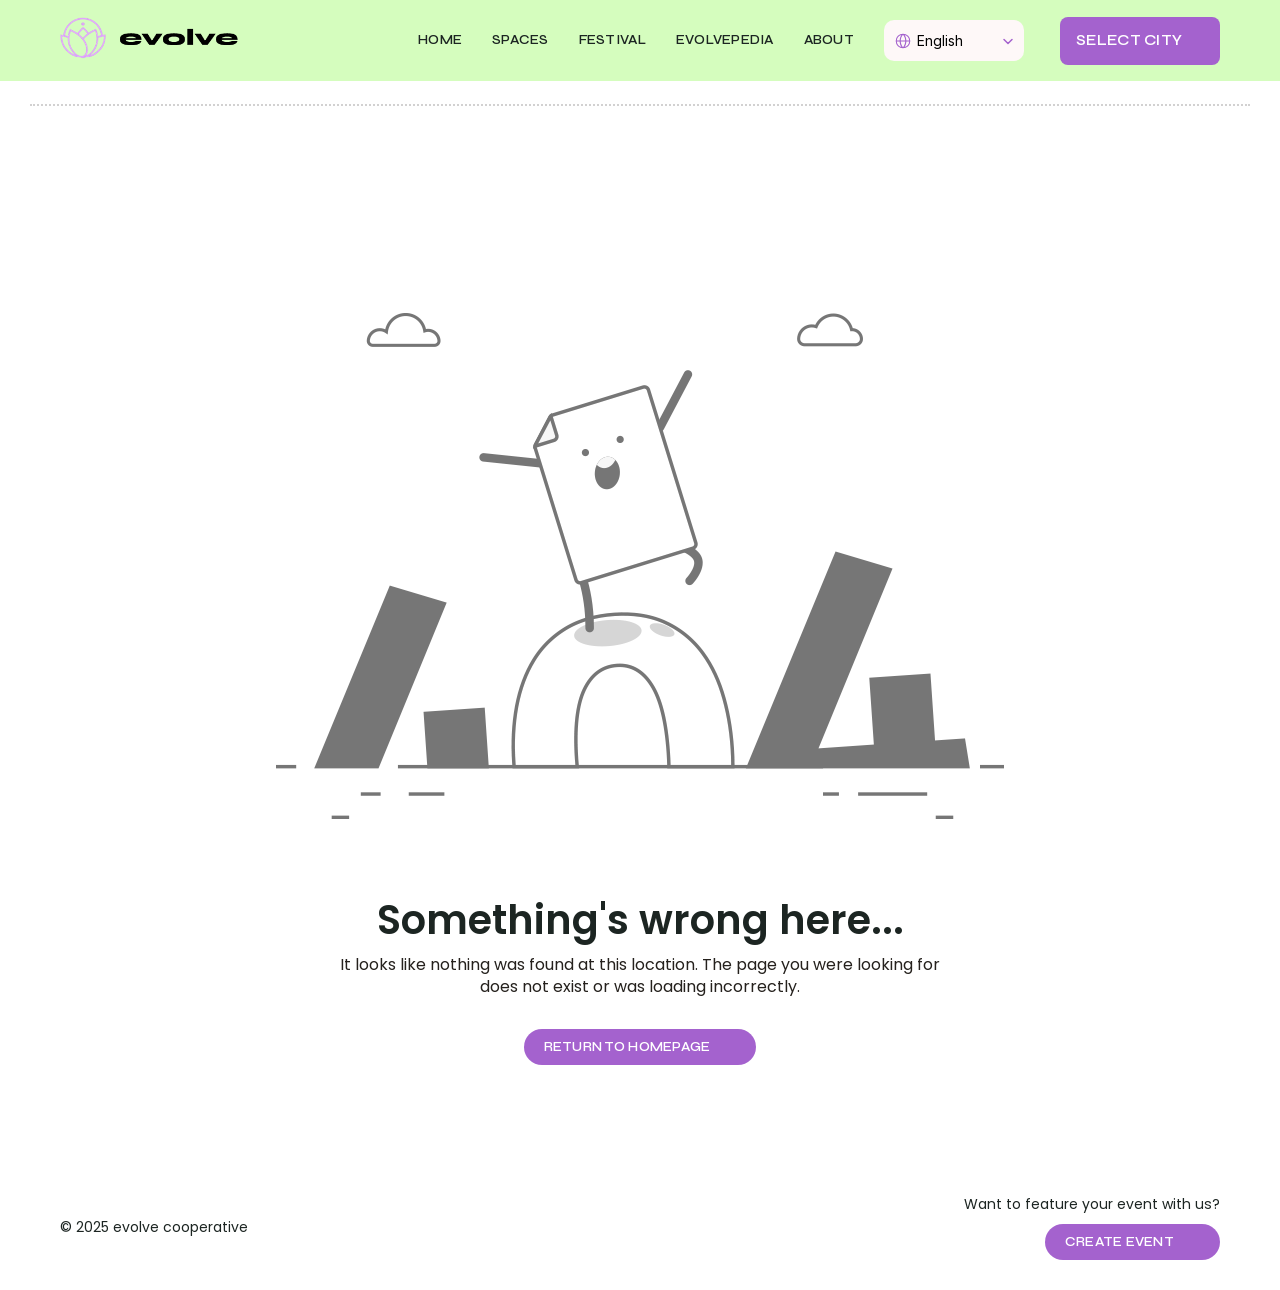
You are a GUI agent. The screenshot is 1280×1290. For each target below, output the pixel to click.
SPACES (520, 40)
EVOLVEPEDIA (725, 40)
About (829, 40)
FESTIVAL (612, 40)
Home (440, 40)
